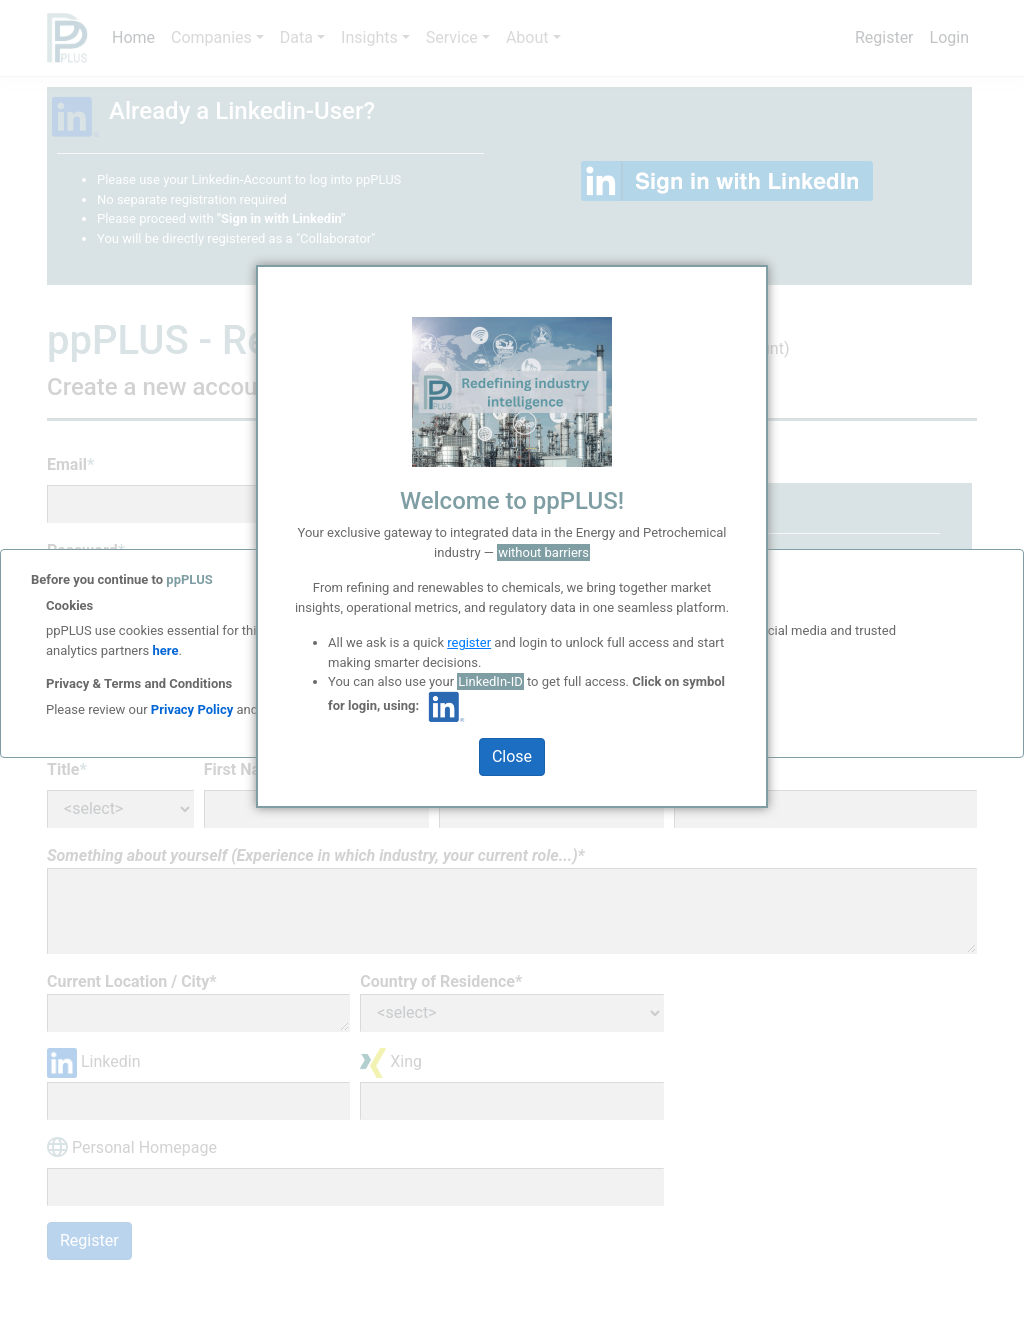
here (163, 650)
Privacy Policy (192, 709)
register (469, 642)
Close (512, 756)
